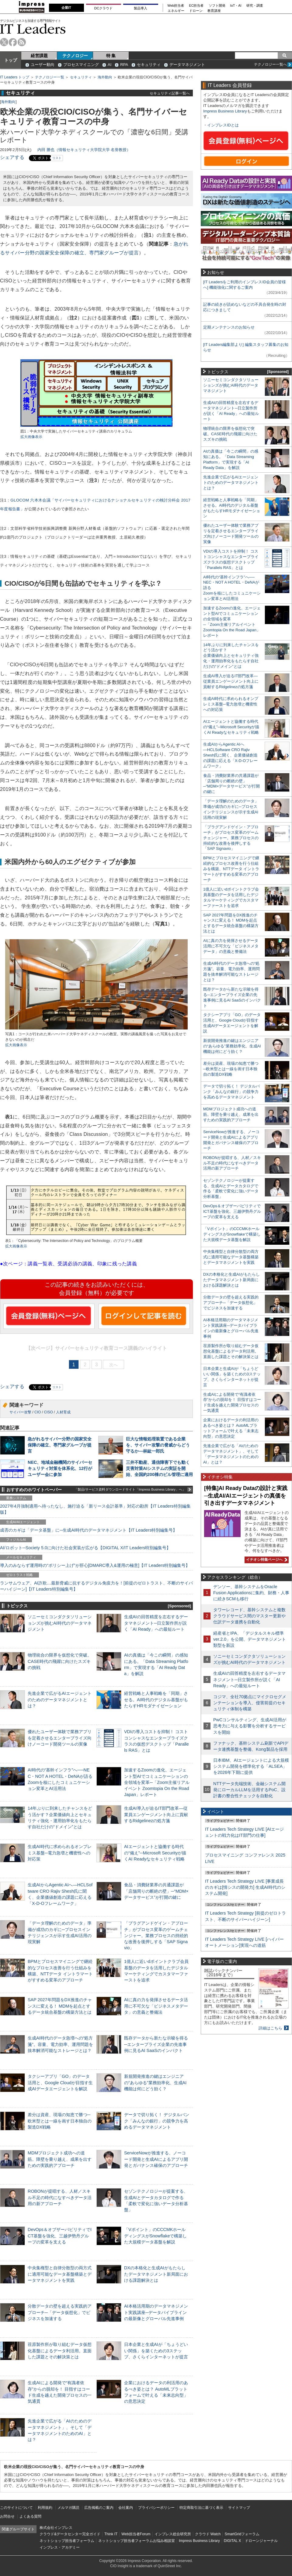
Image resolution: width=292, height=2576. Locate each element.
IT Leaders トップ (14, 77)
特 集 (111, 55)
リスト (56, 158)
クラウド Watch (208, 2534)
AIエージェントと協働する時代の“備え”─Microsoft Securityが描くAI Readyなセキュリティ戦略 (155, 1852)
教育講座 (214, 10)
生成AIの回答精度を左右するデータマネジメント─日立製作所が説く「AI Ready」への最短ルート (156, 1622)
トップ (10, 60)
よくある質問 (30, 2516)
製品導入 (140, 8)
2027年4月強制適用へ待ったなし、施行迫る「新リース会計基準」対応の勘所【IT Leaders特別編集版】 (95, 1509)
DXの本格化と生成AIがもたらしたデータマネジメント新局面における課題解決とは (156, 2273)
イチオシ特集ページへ (266, 1559)
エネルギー (176, 10)
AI (109, 64)
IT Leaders (33, 28)
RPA (124, 64)
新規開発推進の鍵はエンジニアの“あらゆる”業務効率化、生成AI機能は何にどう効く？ (155, 2082)
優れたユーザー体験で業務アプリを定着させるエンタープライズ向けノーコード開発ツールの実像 (60, 1737)
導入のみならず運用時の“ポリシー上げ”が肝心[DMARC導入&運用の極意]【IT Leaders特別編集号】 (95, 1565)
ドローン (196, 10)
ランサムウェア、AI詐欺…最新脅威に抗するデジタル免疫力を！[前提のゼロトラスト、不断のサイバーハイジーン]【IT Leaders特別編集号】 (96, 1586)
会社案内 (125, 2507)
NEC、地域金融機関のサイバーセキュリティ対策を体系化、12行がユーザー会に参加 (60, 1468)
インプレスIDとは (223, 125)
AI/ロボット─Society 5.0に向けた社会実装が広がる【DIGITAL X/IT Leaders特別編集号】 (85, 1547)
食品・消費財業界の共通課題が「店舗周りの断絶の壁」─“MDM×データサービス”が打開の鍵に (156, 1890)
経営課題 (39, 55)
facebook (13, 42)
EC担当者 (196, 5)
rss (22, 42)
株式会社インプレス (56, 2528)
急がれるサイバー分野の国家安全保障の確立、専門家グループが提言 (60, 1445)
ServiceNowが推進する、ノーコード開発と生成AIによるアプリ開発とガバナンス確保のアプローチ (156, 2158)
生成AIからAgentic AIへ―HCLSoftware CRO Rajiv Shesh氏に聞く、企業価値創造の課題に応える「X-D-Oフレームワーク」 (230, 755)
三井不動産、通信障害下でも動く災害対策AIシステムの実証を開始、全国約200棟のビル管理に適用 (159, 1468)
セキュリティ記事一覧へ (170, 93)
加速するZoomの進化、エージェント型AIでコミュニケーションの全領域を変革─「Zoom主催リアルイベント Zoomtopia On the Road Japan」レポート (156, 1782)
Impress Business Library (225, 111)
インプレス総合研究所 (173, 2534)
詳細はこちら (270, 2028)
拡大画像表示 (31, 437)
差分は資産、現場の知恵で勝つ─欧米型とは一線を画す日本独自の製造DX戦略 (60, 2120)
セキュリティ (149, 64)
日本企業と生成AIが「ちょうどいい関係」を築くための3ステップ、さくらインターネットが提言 (156, 2350)
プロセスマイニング (81, 64)
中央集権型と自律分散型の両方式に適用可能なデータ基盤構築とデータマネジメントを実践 (60, 2273)
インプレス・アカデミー (60, 2547)
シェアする (12, 157)
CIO (37, 1412)
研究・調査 (254, 5)
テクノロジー (75, 55)
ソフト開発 (217, 5)
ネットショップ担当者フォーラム (67, 2541)
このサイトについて (16, 2507)
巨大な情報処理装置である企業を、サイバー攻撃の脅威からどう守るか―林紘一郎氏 (158, 1445)
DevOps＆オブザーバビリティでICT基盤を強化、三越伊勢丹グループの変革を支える (60, 2235)
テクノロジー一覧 (49, 77)
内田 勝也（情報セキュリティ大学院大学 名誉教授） (83, 149)
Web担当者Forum (135, 2534)
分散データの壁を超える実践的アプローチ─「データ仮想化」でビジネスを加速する (60, 2312)
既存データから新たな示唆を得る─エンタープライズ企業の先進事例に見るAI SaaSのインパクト (156, 2044)
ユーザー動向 (42, 64)
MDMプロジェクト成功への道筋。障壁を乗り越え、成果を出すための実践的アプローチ (60, 2158)
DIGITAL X (232, 2541)
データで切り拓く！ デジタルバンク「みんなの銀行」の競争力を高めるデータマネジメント (156, 2120)
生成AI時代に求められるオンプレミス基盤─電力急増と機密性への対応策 (60, 1852)
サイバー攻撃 (20, 1412)
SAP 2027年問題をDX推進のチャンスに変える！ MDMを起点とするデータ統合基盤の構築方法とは (60, 2005)
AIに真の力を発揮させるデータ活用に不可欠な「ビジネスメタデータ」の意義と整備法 (156, 2005)
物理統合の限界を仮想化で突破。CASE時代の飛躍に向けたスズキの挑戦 (60, 1661)
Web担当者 (176, 5)
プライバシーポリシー (156, 2507)
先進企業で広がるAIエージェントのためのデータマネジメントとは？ (60, 1699)
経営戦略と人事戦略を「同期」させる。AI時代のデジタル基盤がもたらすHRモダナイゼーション (156, 1699)
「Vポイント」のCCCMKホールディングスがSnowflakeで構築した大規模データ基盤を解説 (155, 2235)
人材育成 (63, 1412)
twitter (4, 42)
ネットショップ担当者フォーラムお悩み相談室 (136, 2541)
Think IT (110, 2534)
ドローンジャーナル (261, 2541)
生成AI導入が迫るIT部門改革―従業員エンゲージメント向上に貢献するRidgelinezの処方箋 (156, 1814)
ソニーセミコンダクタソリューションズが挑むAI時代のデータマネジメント (60, 1622)
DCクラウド (103, 8)
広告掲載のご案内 (98, 2507)
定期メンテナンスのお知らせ (229, 327)
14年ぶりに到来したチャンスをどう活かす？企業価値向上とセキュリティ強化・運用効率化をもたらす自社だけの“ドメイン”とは (231, 656)
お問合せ (7, 2516)
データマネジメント (187, 64)
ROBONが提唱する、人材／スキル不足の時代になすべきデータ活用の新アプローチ (60, 2197)
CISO (48, 1412)
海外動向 (105, 77)
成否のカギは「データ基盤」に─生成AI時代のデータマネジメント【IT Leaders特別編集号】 (88, 1530)
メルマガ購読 (68, 2507)
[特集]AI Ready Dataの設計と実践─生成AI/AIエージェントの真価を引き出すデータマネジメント (245, 1495)
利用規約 (45, 2507)
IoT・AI (236, 5)
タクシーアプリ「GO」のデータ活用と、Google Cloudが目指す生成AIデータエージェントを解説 (60, 2082)
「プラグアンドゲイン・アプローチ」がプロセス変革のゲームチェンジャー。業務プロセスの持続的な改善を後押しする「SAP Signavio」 (156, 1935)
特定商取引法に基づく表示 (201, 2507)
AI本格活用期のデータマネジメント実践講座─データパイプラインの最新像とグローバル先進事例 (156, 2312)
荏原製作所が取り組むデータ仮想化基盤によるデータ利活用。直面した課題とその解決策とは (60, 2350)
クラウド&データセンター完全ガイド (70, 2534)
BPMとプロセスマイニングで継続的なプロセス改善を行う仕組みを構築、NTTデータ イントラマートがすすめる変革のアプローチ (231, 869)
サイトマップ (239, 2507)
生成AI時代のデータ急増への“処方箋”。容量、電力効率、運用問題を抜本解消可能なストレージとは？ (60, 2044)
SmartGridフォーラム (241, 2534)
